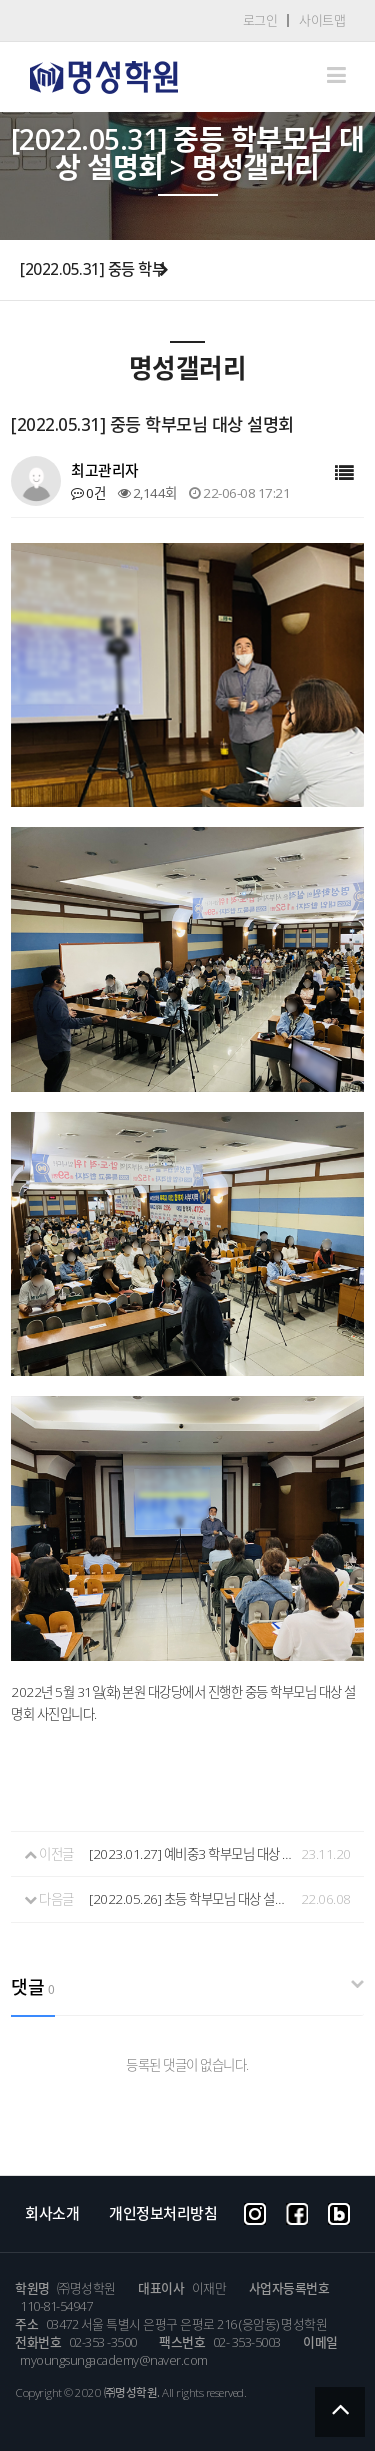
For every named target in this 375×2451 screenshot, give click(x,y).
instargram (255, 2212)
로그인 (260, 20)
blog (339, 2212)
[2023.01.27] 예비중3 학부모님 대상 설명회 (192, 1854)
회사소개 (52, 2213)
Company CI (104, 77)
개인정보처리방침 (163, 2213)
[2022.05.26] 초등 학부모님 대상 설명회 (192, 1899)
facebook (297, 2212)
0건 (88, 493)
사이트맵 (322, 20)
